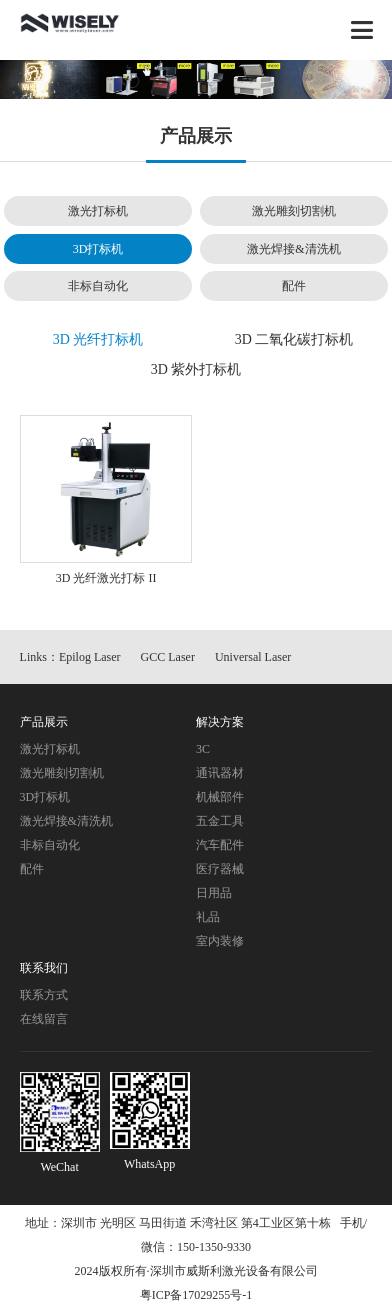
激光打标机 (98, 211)
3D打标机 (98, 249)
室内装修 (220, 941)
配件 (294, 286)
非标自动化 (98, 286)
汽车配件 (220, 845)
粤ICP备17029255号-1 (196, 1295)
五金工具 (220, 821)
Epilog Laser (90, 657)
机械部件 (220, 797)
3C (203, 749)
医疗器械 (220, 869)
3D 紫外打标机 (196, 369)
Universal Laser (253, 657)
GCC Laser (168, 657)
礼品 (208, 917)
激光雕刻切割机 (294, 211)
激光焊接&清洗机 (293, 249)
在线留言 (44, 1019)
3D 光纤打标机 (98, 339)
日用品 (214, 893)
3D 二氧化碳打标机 (294, 339)
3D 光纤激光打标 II (106, 578)
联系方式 (44, 995)
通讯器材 (220, 773)
